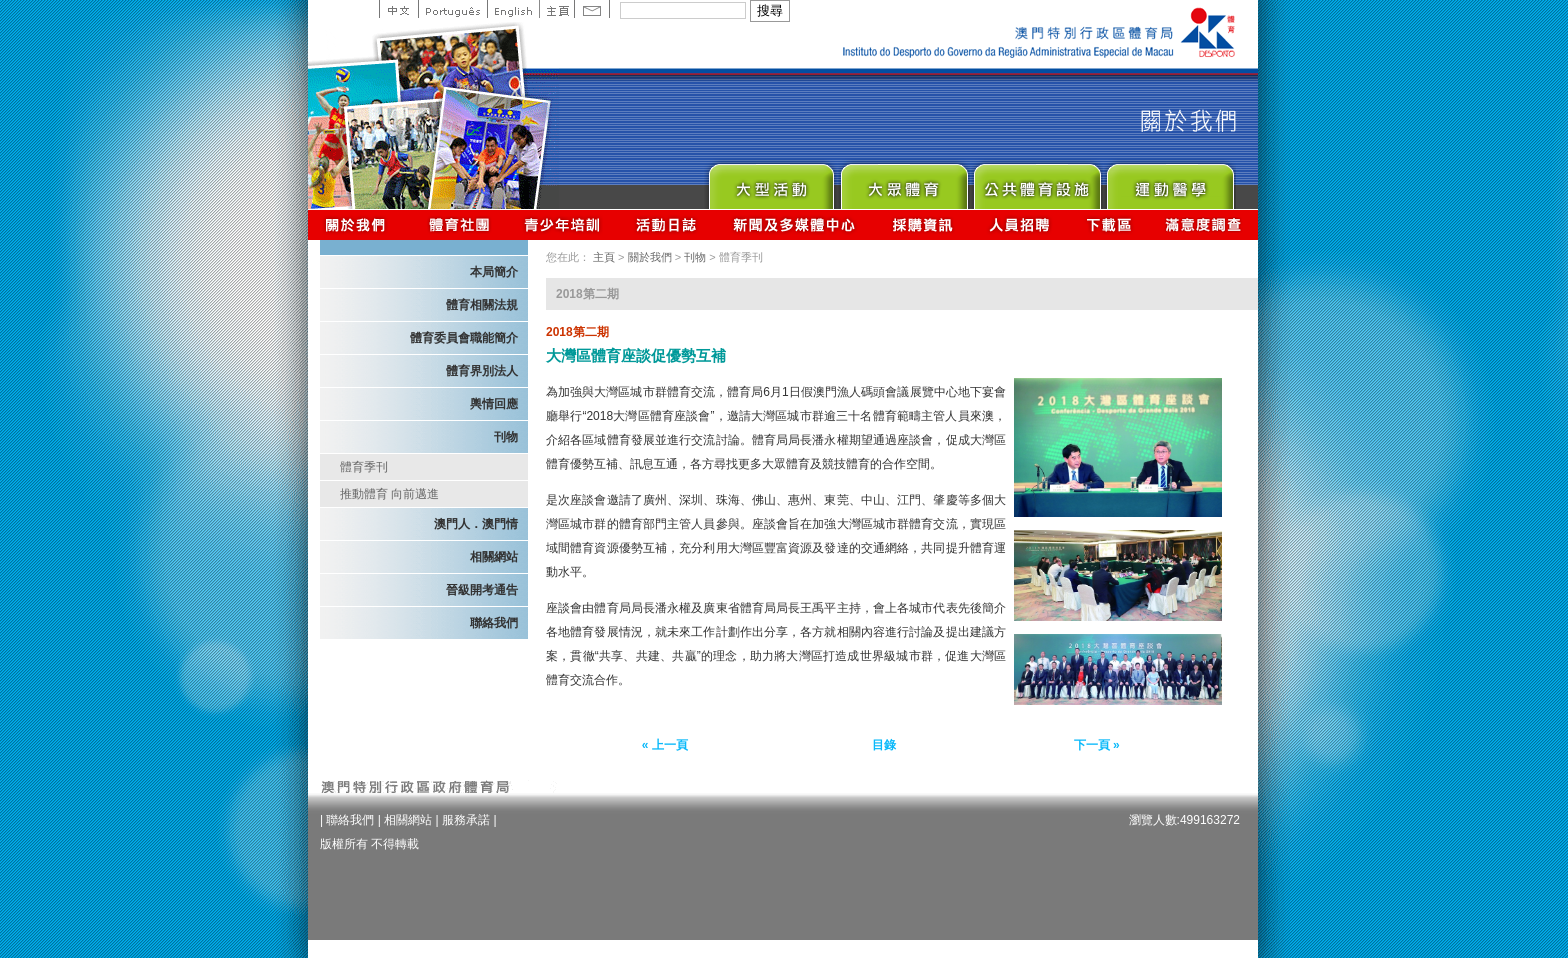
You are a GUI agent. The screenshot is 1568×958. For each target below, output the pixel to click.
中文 (398, 9)
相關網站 (494, 557)
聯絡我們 (494, 623)
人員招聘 (1019, 224)
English (513, 9)
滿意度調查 (1204, 224)
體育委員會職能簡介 (464, 338)
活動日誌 (667, 224)
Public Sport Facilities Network (1036, 181)
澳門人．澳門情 (476, 524)
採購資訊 (922, 224)
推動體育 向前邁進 (389, 494)
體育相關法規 (482, 305)
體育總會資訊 (459, 224)
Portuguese (452, 9)
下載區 (1108, 224)
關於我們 (359, 224)
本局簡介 (494, 272)
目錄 (884, 745)
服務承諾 (466, 820)
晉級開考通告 (482, 590)
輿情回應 (494, 404)
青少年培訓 (563, 224)
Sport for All (903, 181)
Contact (592, 9)
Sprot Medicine (1169, 181)
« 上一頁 (665, 745)
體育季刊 (364, 467)
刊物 (506, 437)
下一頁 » (1097, 745)
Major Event (770, 181)
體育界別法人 (482, 371)
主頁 (556, 9)
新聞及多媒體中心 (795, 224)
